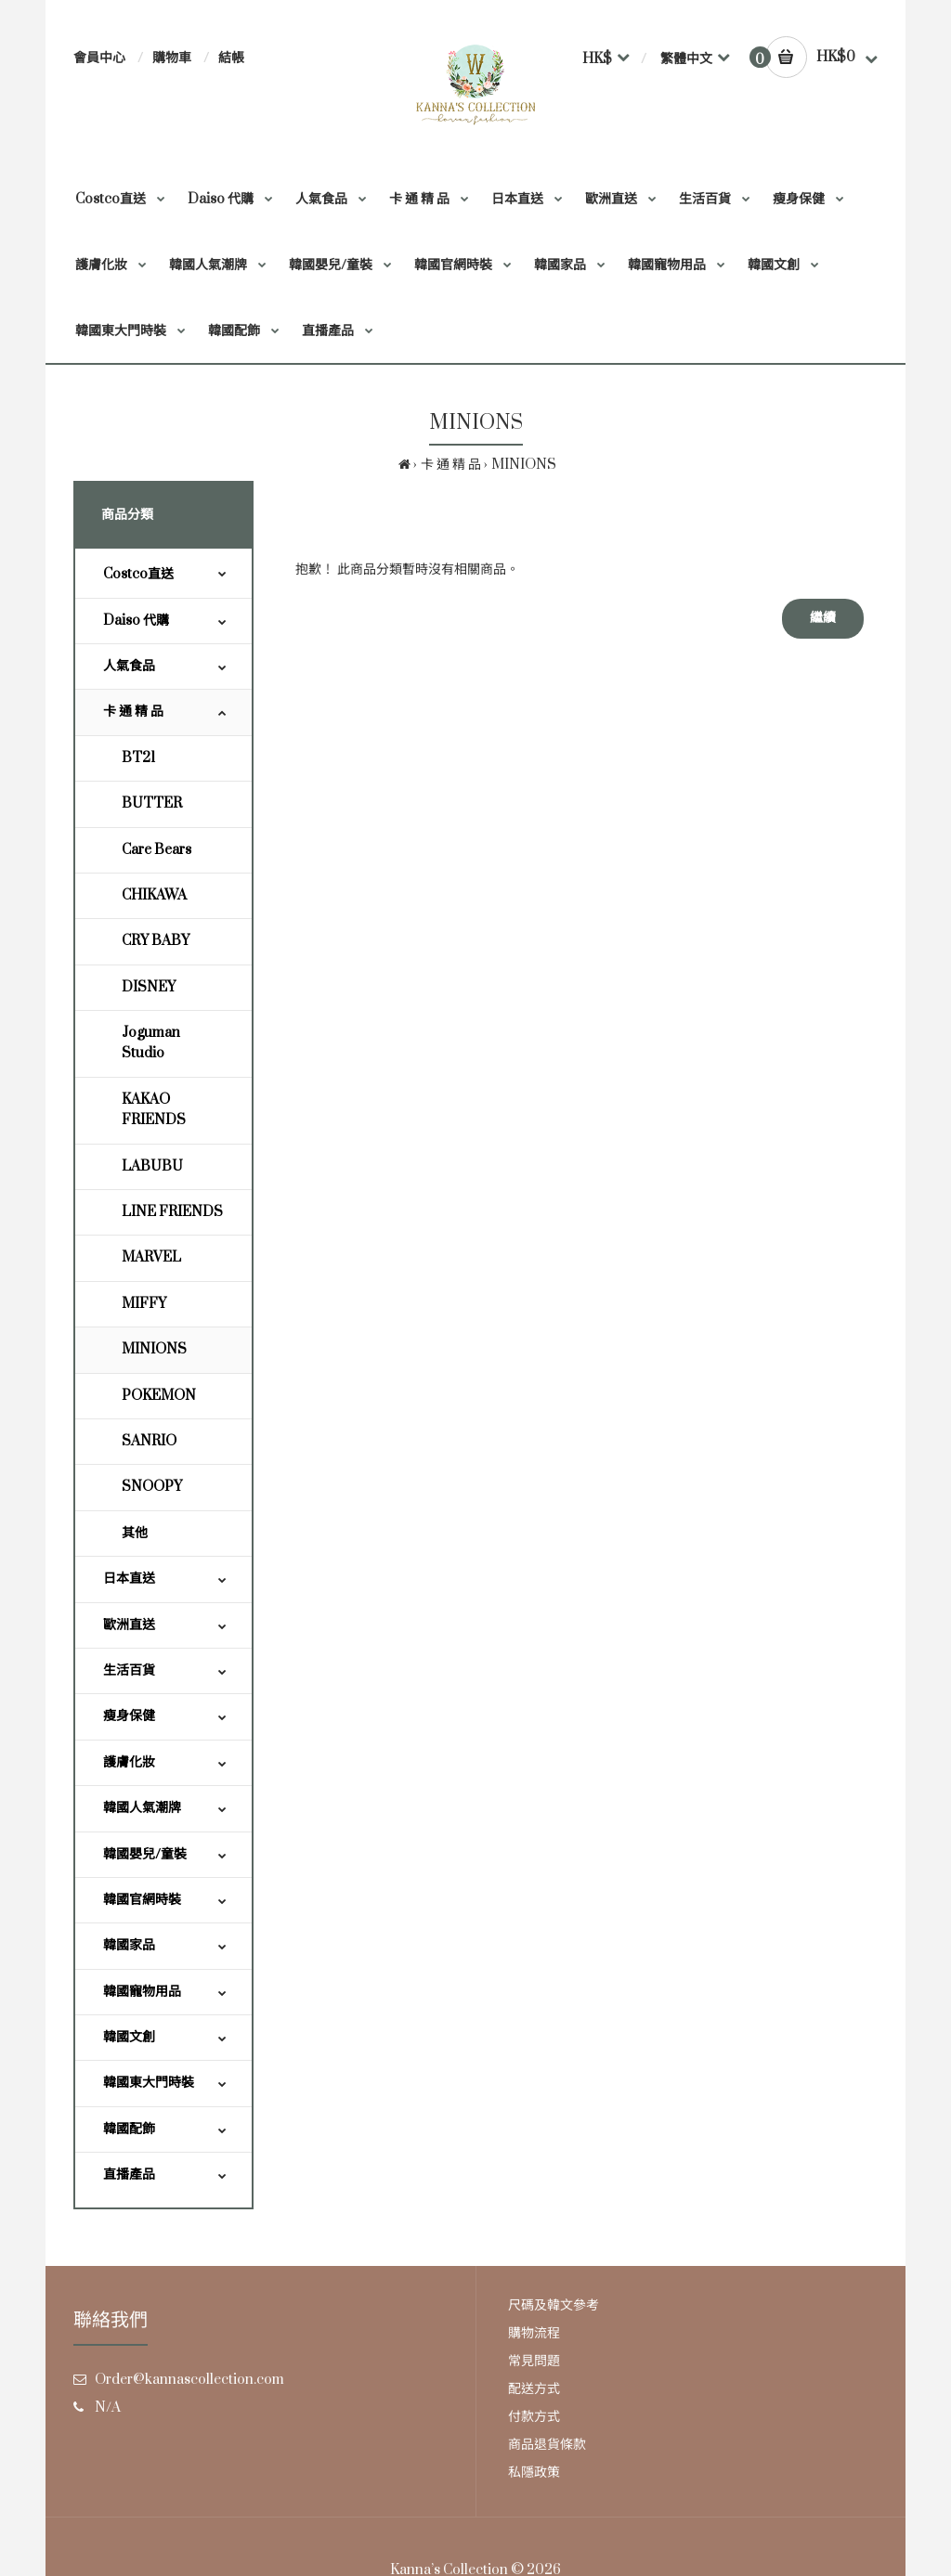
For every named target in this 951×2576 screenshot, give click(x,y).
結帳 (231, 58)
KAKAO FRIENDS (154, 1110)
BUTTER (152, 803)
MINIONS (523, 464)
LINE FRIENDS (172, 1212)
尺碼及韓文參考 (553, 2305)
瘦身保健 (129, 1716)
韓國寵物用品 (142, 1991)
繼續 (823, 618)
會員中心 (99, 58)
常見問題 (534, 2361)
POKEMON (159, 1396)
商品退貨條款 (547, 2444)
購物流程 (534, 2333)
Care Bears (156, 850)
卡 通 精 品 (451, 464)
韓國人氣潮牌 (142, 1808)
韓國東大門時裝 (148, 2082)
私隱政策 (534, 2472)
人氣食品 (129, 666)
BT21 (138, 758)
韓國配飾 (129, 2129)
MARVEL (151, 1257)
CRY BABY (155, 941)
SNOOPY (152, 1486)
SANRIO (149, 1441)
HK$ (597, 59)
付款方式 (534, 2417)
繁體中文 (686, 59)
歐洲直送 (129, 1625)
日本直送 (129, 1578)
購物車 (171, 58)
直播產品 (129, 2174)
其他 (135, 1533)
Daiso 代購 (136, 620)
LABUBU (152, 1166)
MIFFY (144, 1304)
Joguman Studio (151, 1043)
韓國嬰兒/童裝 (145, 1854)
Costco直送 (138, 574)
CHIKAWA (154, 895)
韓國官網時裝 (142, 1900)
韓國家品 (129, 1945)
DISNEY (149, 987)
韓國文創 (129, 2037)
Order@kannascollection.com (189, 2379)
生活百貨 (129, 1670)
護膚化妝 (129, 1762)
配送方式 (534, 2389)
